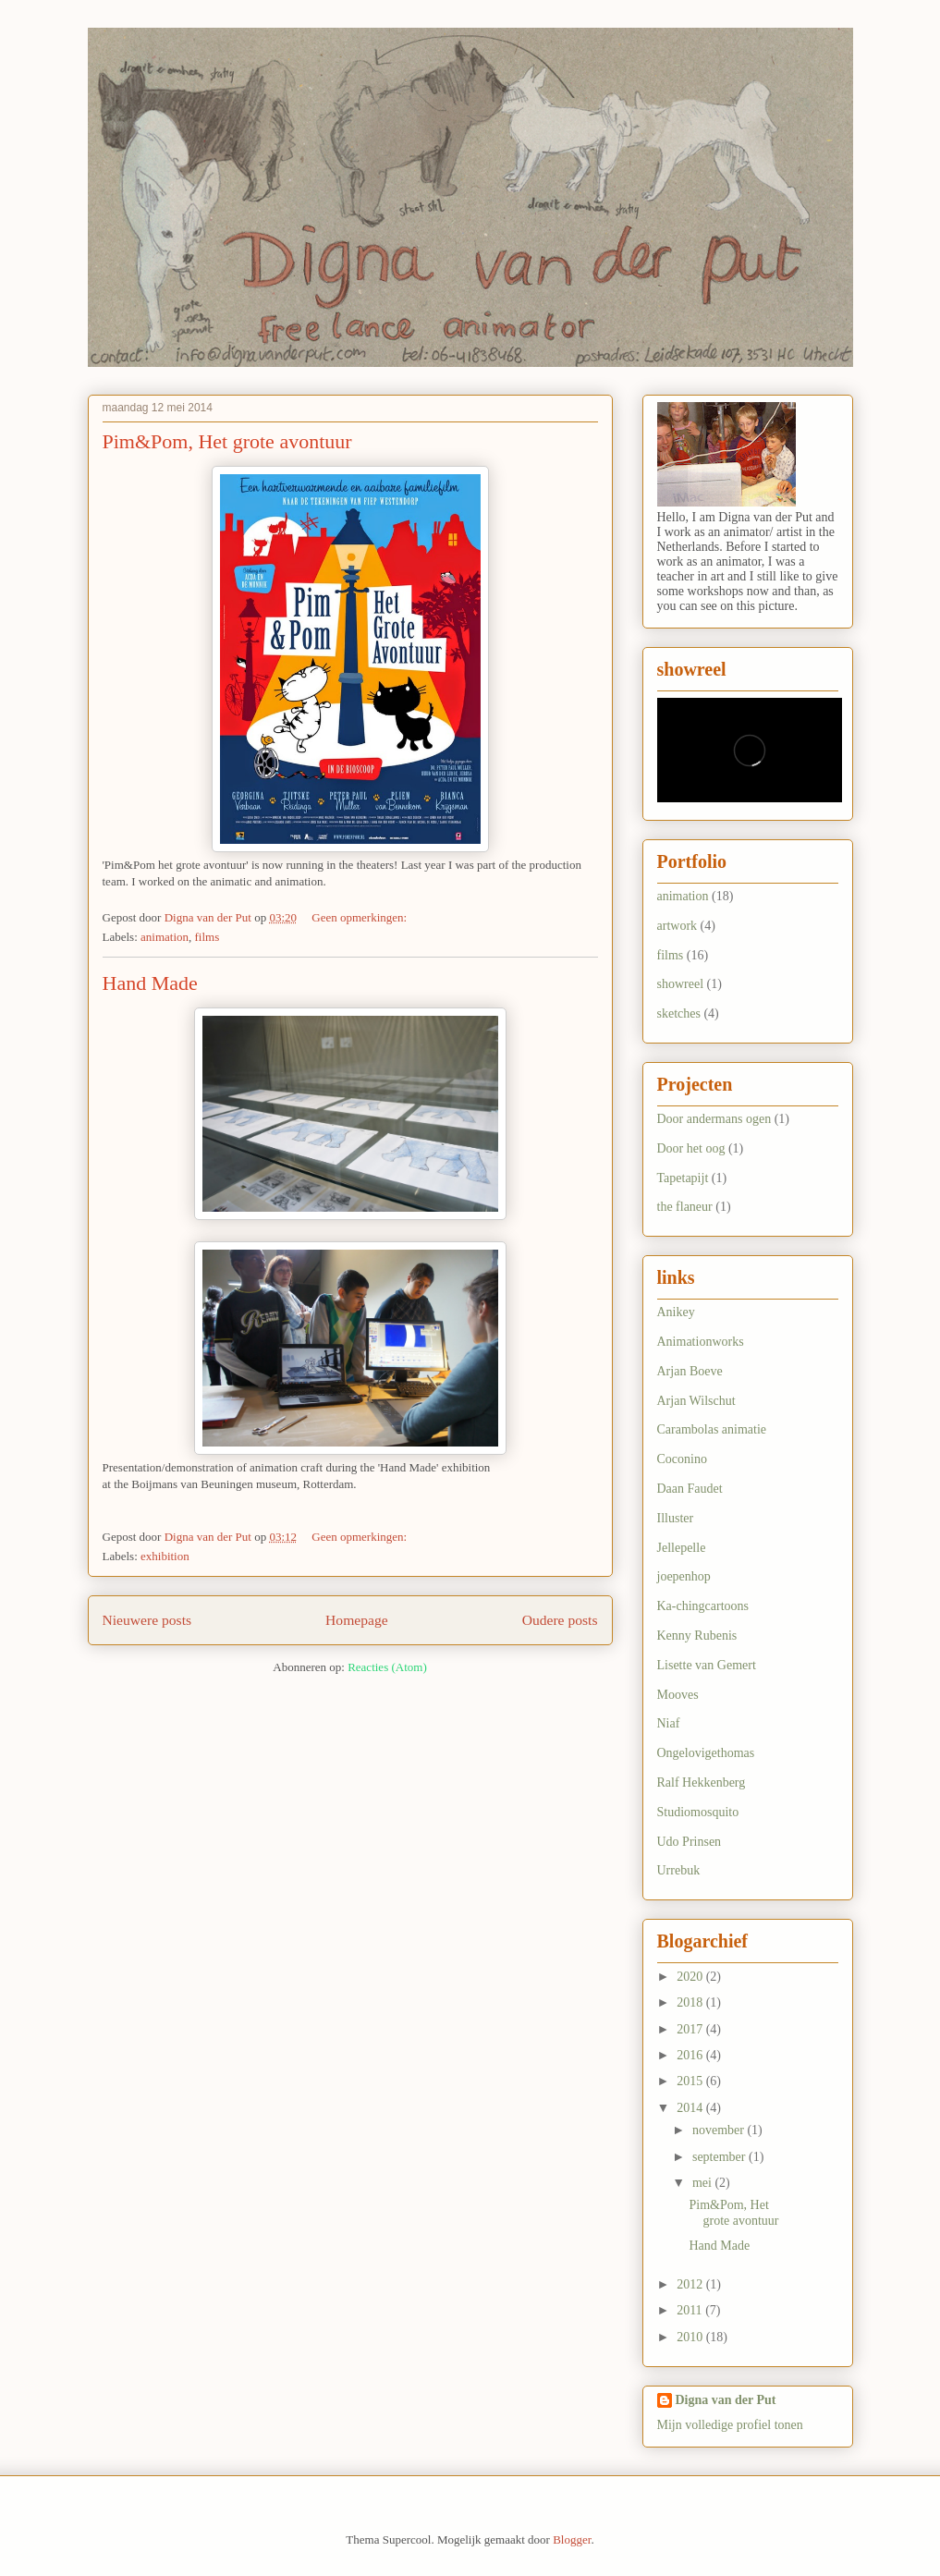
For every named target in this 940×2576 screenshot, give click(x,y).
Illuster (675, 1518)
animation (164, 937)
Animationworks (700, 1342)
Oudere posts (560, 1620)
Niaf (668, 1723)
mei (703, 2183)
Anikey (676, 1312)
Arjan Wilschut (696, 1401)
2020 (691, 1977)
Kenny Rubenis (697, 1635)
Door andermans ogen (714, 1119)
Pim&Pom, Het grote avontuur (227, 441)
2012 (691, 2284)
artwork (677, 926)
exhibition (164, 1556)
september (720, 2157)
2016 (691, 2055)
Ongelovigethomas (706, 1753)
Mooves (678, 1695)
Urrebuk (679, 1870)
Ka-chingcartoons (703, 1606)
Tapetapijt (683, 1178)
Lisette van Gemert (706, 1665)
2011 (691, 2310)
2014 (691, 2108)
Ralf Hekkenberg (701, 1782)
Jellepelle (681, 1548)
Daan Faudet (690, 1489)
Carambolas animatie (712, 1429)
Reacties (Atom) (387, 1667)
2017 (691, 2029)
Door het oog (691, 1148)
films (207, 937)
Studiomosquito (698, 1812)
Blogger (572, 2539)
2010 (691, 2337)
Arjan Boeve (690, 1371)
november (719, 2130)
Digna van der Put (726, 2400)
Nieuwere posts (147, 1620)
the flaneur (685, 1207)
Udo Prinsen (689, 1842)
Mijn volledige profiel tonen (730, 2425)
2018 (691, 2002)
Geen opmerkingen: (360, 917)
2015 (691, 2081)
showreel (680, 984)
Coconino (682, 1459)
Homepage (356, 1620)
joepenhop (684, 1576)
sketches (679, 1013)
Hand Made (150, 983)
